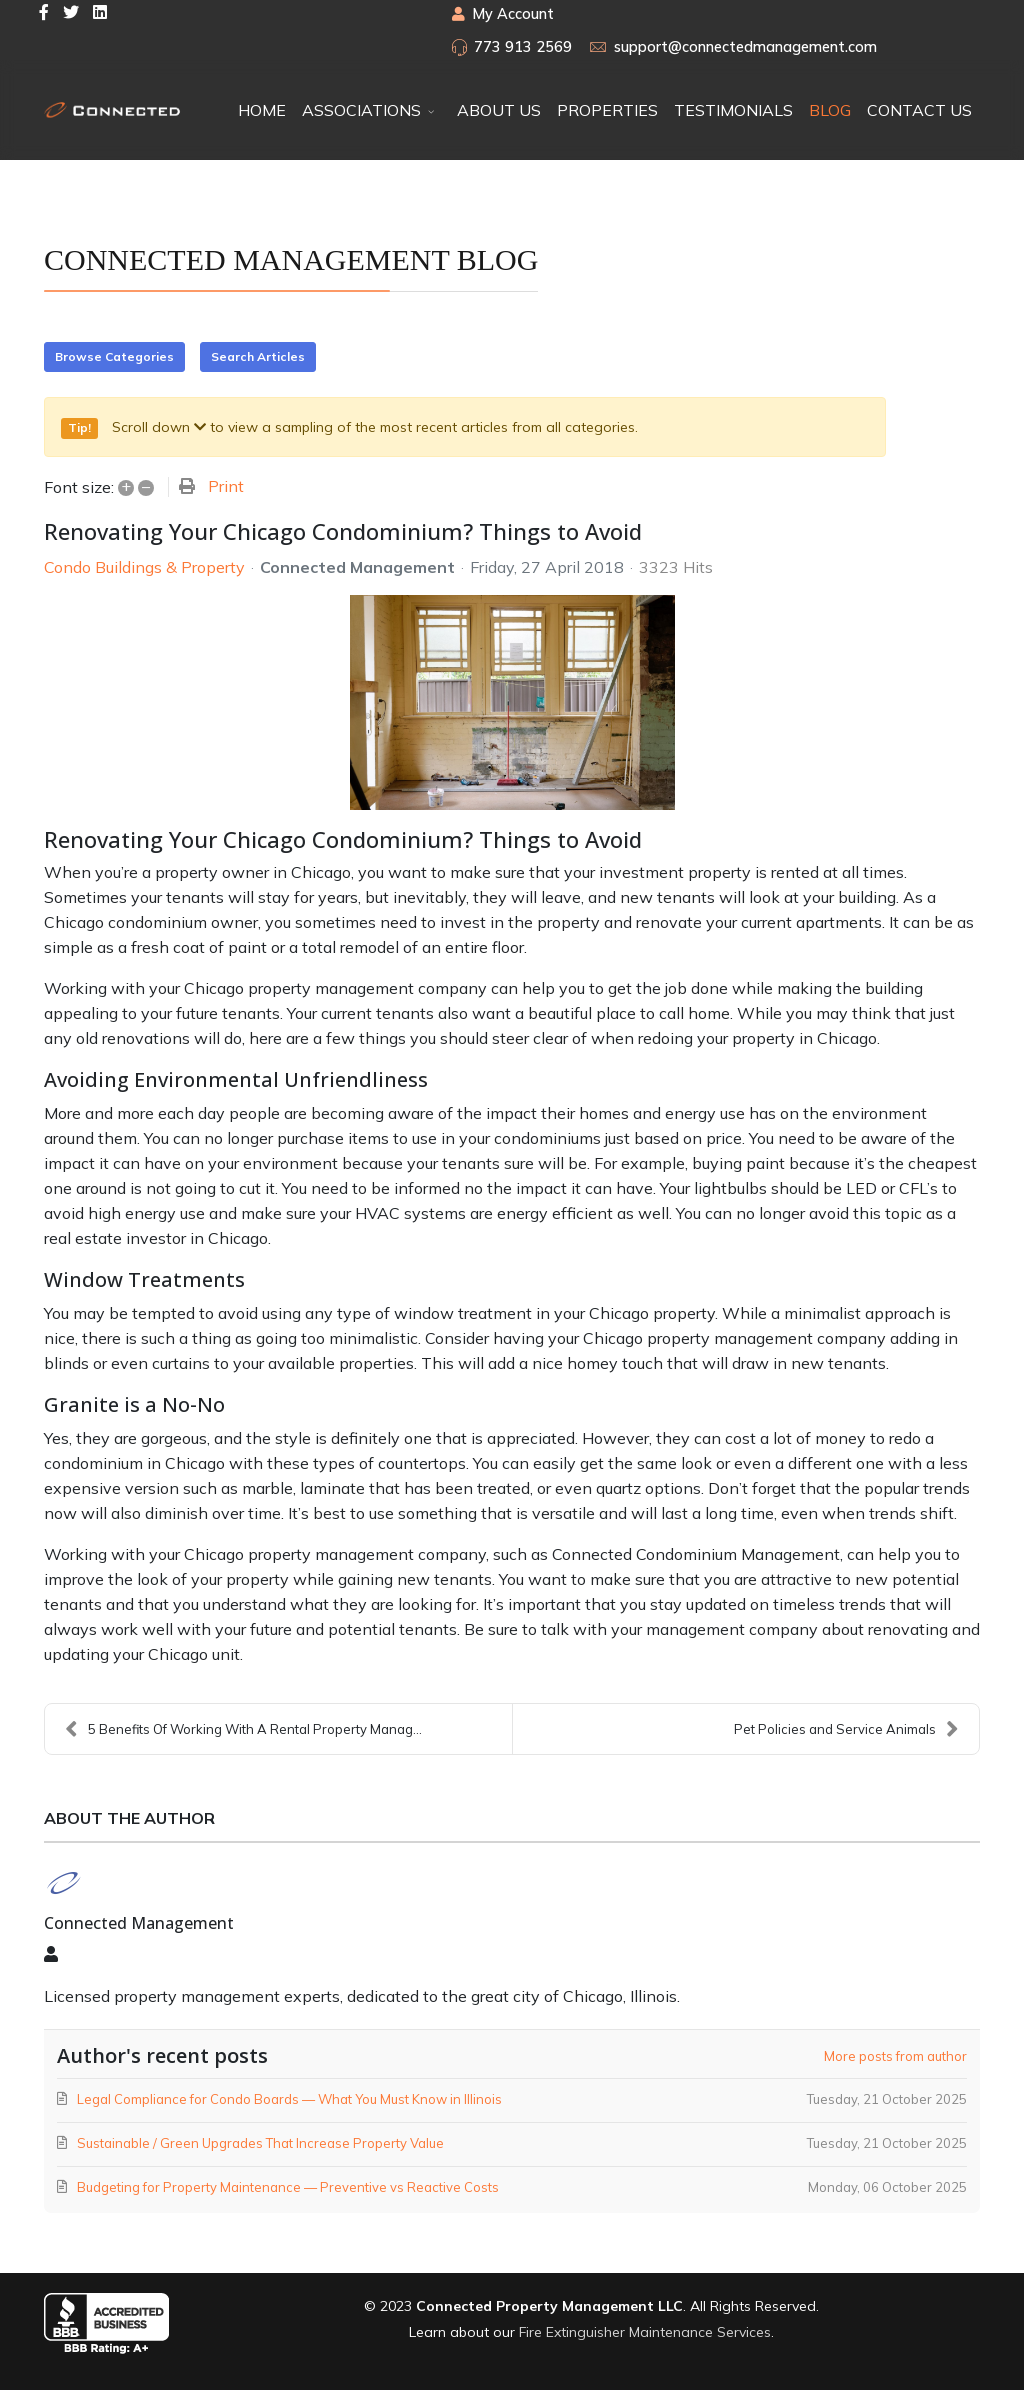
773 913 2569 (523, 47)
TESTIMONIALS (733, 110)
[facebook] (44, 12)
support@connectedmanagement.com (745, 47)
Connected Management (357, 567)
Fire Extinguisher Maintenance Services (645, 2332)
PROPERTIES (607, 110)
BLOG (830, 110)
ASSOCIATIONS (361, 110)
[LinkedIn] (100, 12)
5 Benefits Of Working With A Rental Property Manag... (243, 1729)
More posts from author (895, 2056)
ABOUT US (499, 110)
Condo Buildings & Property (144, 567)
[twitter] (71, 12)
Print (226, 486)
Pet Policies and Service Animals (846, 1729)
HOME (262, 110)
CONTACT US (919, 110)
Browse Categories (114, 356)
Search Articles (258, 356)
